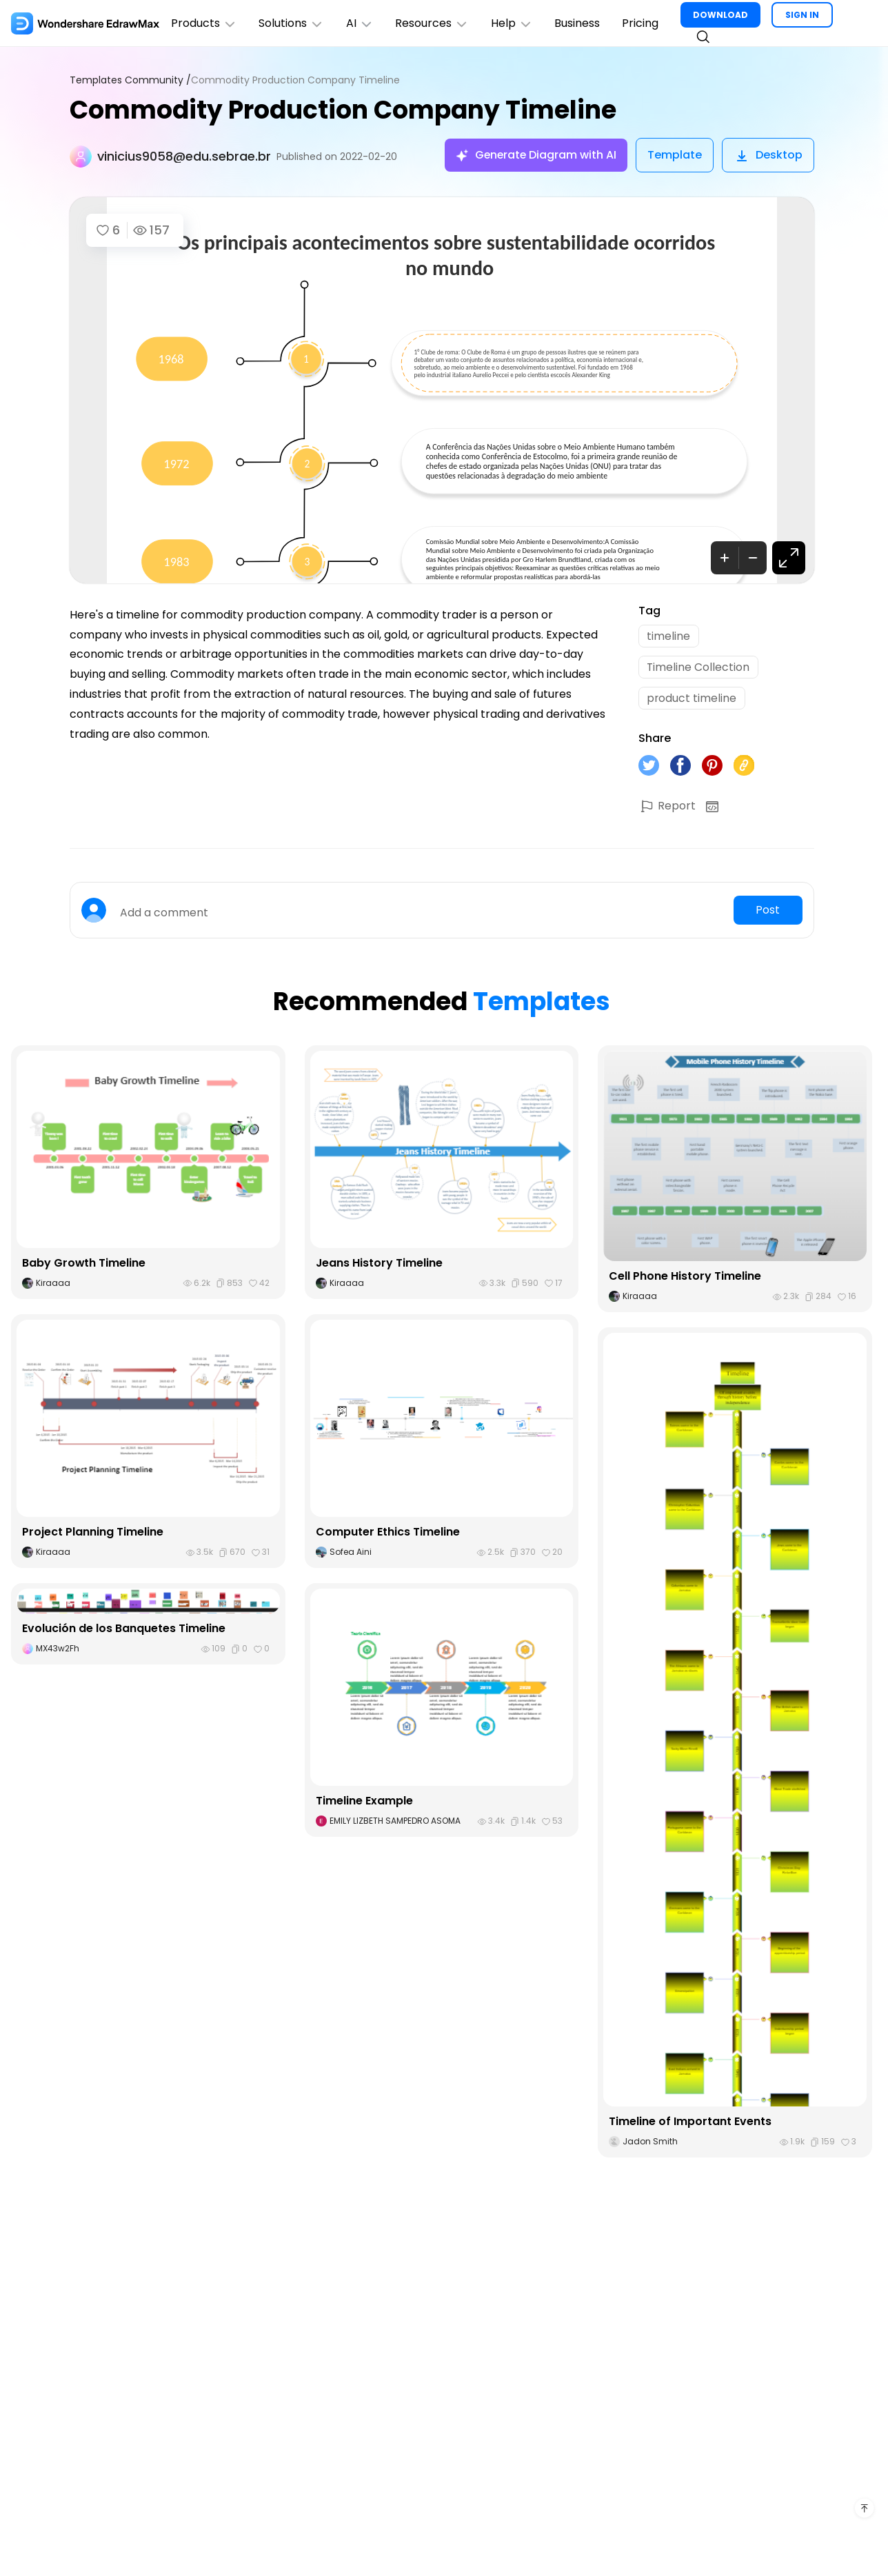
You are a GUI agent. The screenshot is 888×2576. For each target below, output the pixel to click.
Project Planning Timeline (92, 1534)
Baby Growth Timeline (84, 1265)
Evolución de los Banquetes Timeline (123, 1630)
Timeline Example (364, 1803)
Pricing (642, 23)
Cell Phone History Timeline (685, 1278)
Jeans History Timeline (379, 1265)
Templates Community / (130, 80)
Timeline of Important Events (690, 2123)
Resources (433, 23)
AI (360, 23)
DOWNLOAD (722, 15)
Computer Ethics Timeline (388, 1534)
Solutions (292, 23)
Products (204, 23)
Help (513, 23)
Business (579, 23)
